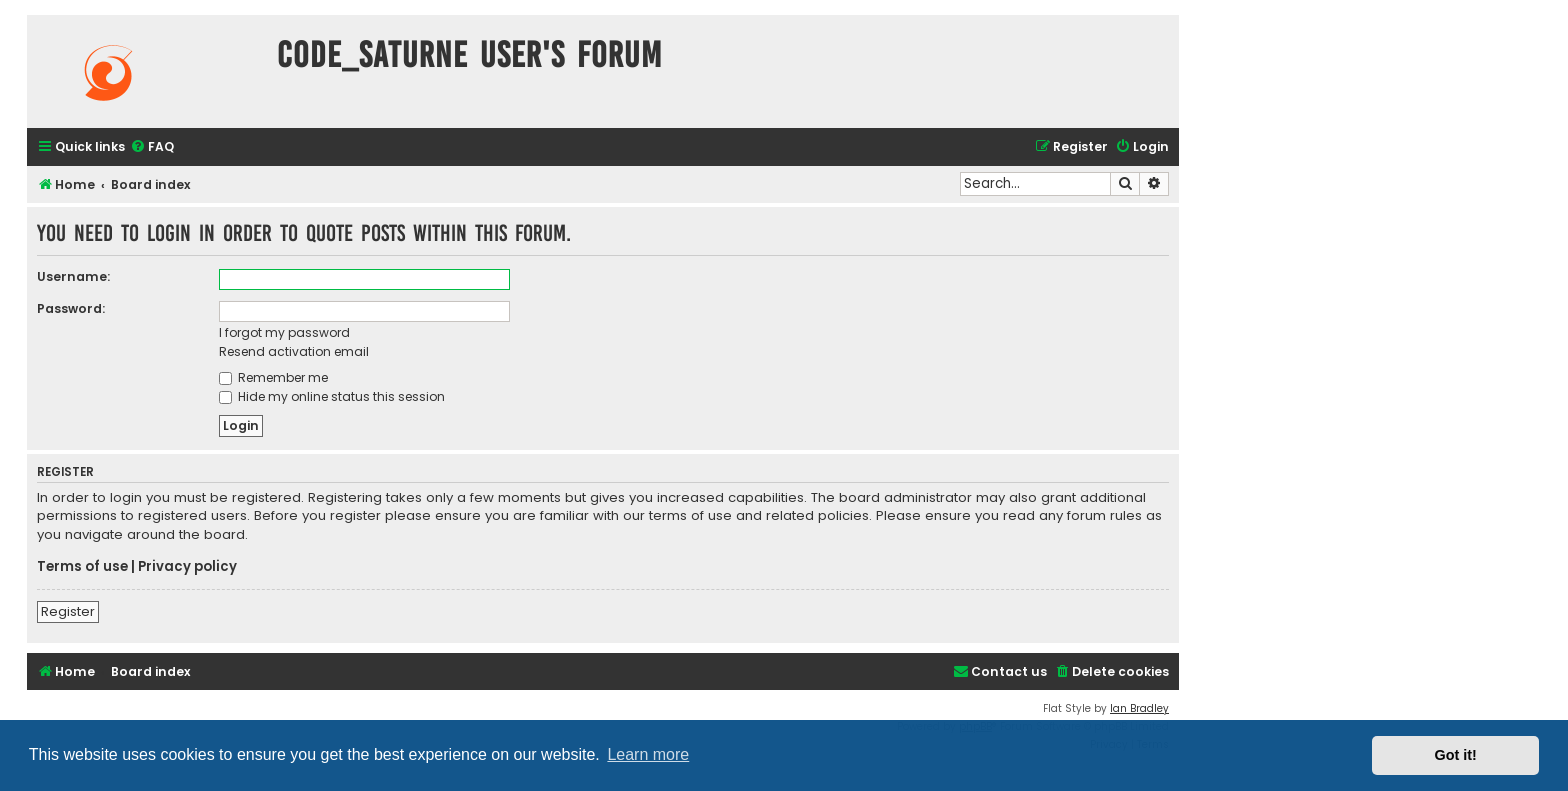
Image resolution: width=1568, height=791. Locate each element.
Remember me (273, 377)
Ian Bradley (1139, 708)
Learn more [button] (648, 754)
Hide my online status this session (332, 396)
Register (68, 611)
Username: (73, 276)
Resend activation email (294, 351)
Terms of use (82, 567)
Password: (71, 308)
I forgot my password (284, 332)
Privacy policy (187, 567)
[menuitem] (152, 147)
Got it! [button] (1456, 755)
